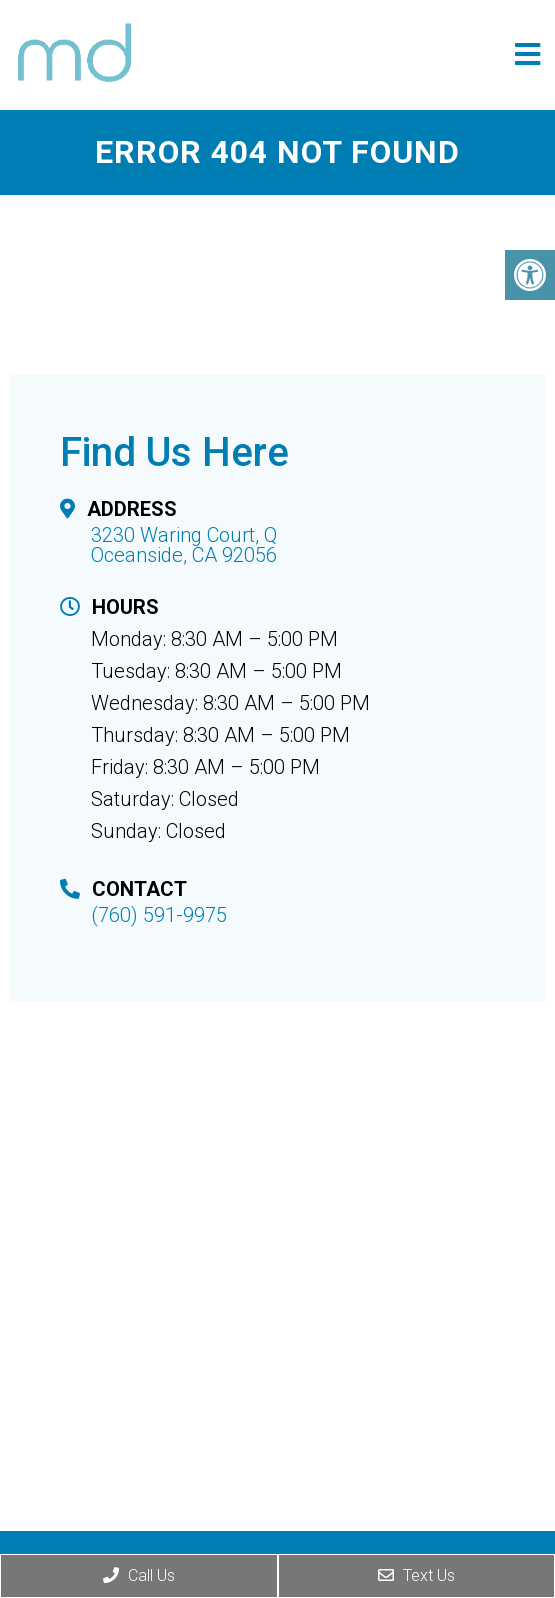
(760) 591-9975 (159, 915)
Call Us (139, 1575)
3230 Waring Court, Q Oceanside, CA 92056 (184, 545)
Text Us (416, 1575)
